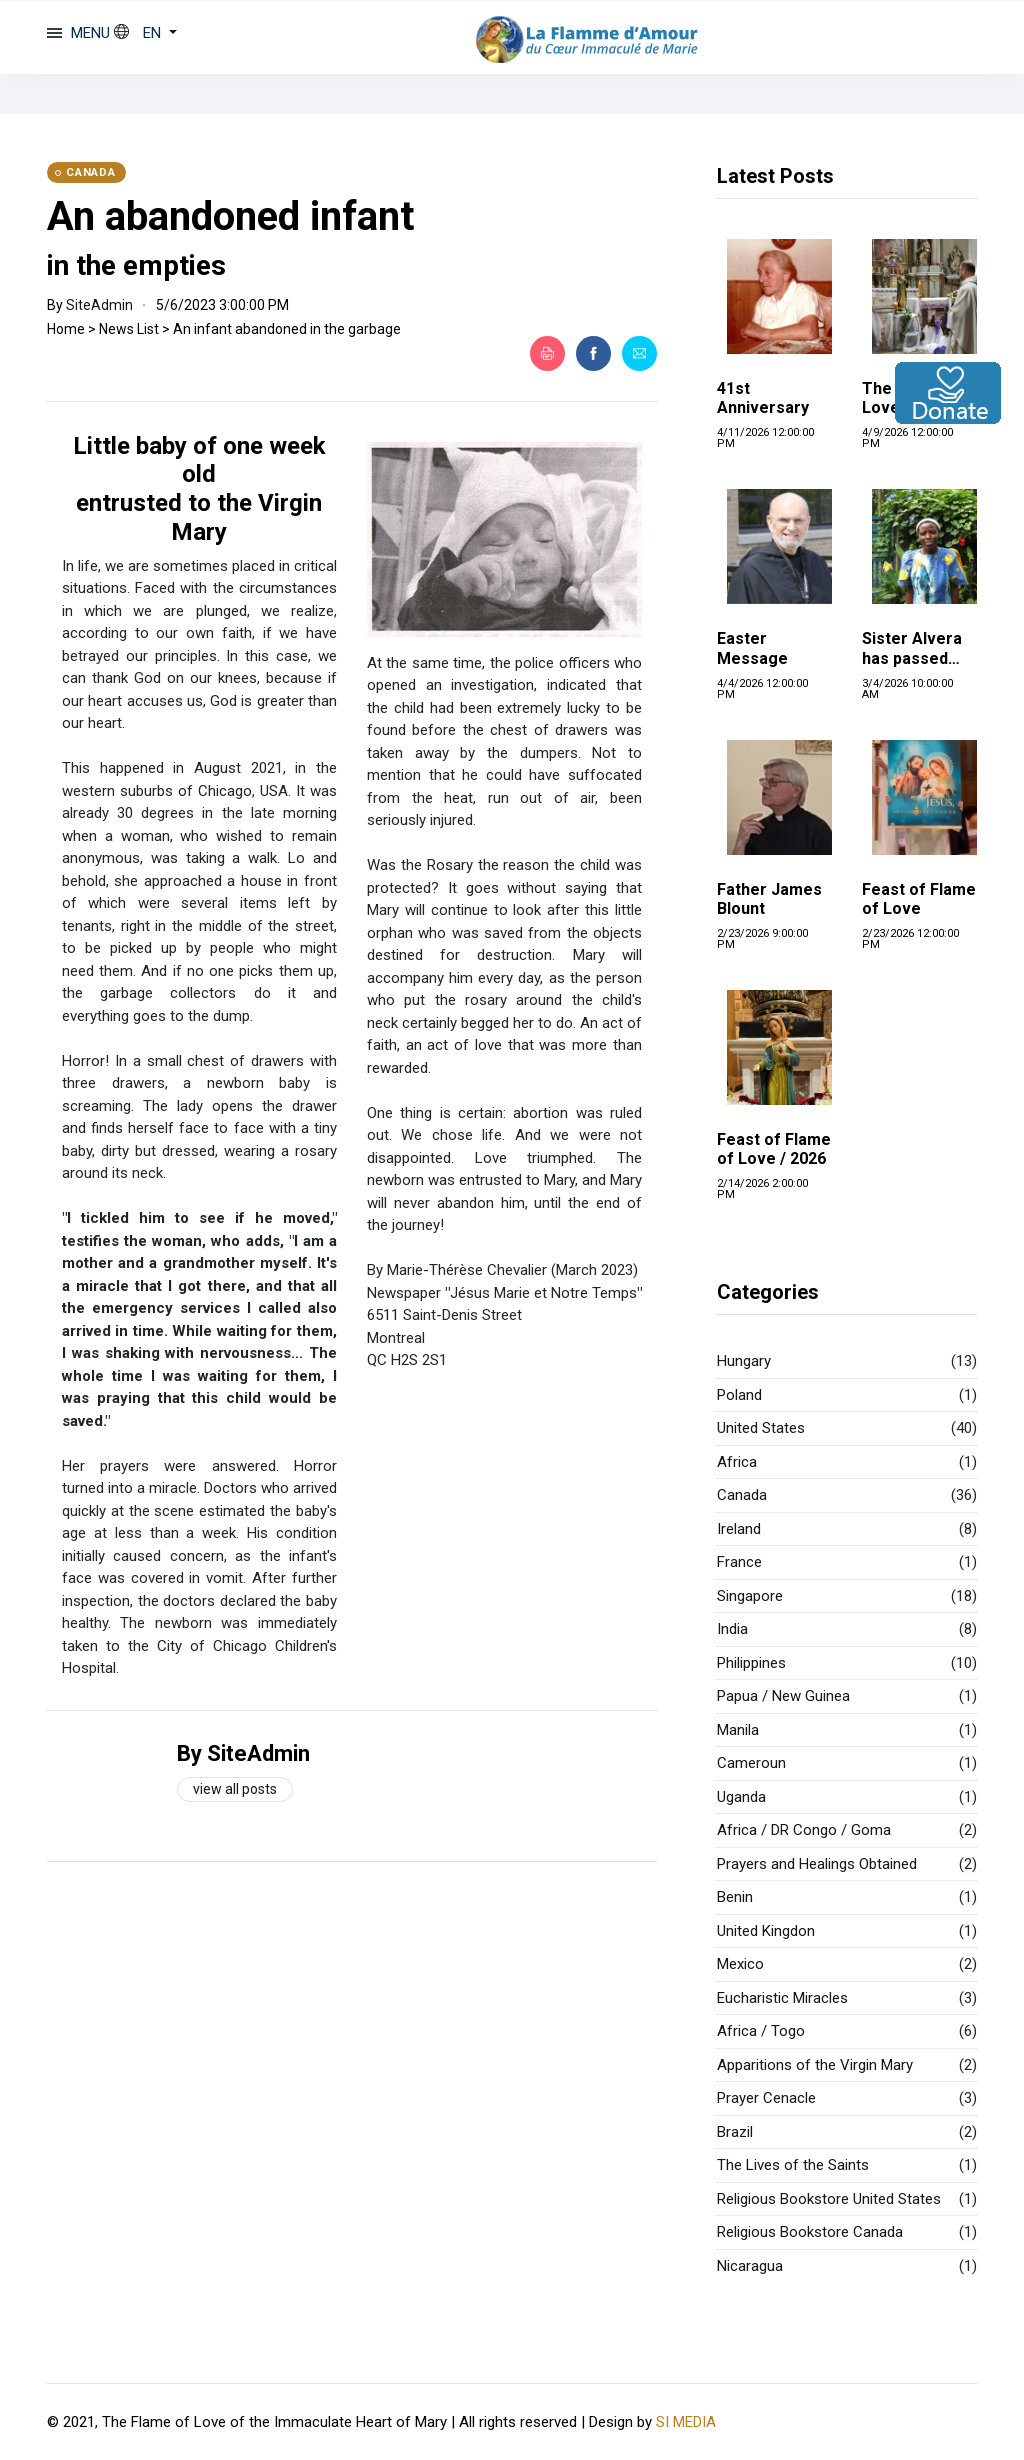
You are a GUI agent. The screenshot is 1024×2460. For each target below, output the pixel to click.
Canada (742, 1495)
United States (761, 1428)
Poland (739, 1395)
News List (129, 329)
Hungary (744, 1361)
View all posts (235, 1789)
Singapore (750, 1596)
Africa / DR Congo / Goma (804, 1830)
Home (66, 329)
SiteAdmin (99, 305)
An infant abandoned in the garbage (287, 329)
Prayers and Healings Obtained (817, 1864)
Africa (737, 1462)
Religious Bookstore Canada (810, 2232)
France (739, 1562)
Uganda (741, 1797)
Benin (735, 1897)
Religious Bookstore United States (829, 2199)
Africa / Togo (761, 2031)
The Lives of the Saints (793, 2165)
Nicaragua (750, 2266)
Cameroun (751, 1763)
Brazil (735, 2132)
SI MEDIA (686, 2421)
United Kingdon (766, 1931)
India (732, 1629)
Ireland (739, 1529)
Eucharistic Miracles (782, 1998)
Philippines (751, 1663)
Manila (738, 1730)
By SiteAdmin (243, 1753)
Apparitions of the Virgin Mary (815, 2065)
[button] (145, 33)
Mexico (740, 1964)
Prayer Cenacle (766, 2098)
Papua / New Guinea (783, 1696)
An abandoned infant (230, 216)
